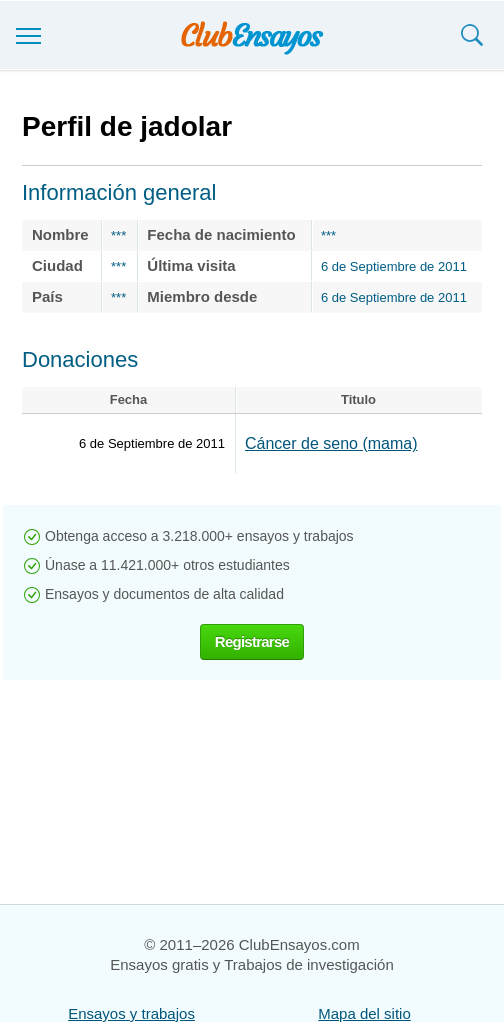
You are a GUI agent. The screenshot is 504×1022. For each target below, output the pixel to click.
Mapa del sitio (364, 1013)
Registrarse (252, 641)
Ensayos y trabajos (131, 1013)
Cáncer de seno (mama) (331, 443)
